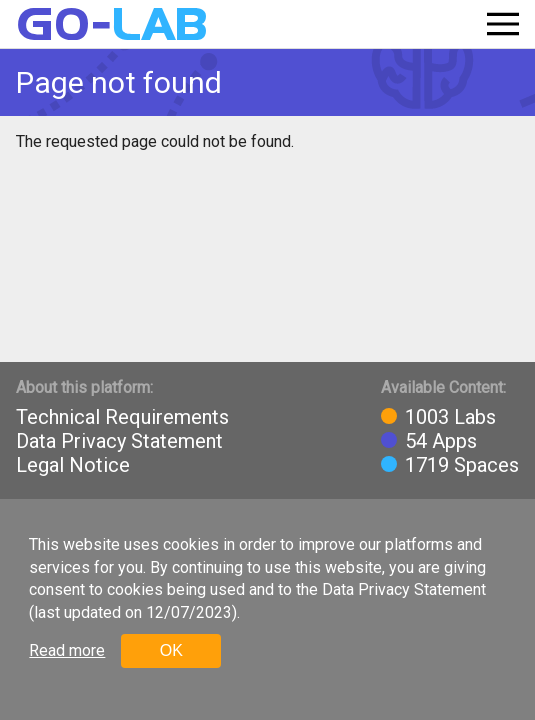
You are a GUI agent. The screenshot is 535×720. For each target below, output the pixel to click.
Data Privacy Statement (119, 441)
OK (171, 650)
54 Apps (441, 441)
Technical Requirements (122, 417)
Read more (67, 650)
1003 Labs (450, 417)
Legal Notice (73, 465)
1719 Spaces (462, 465)
